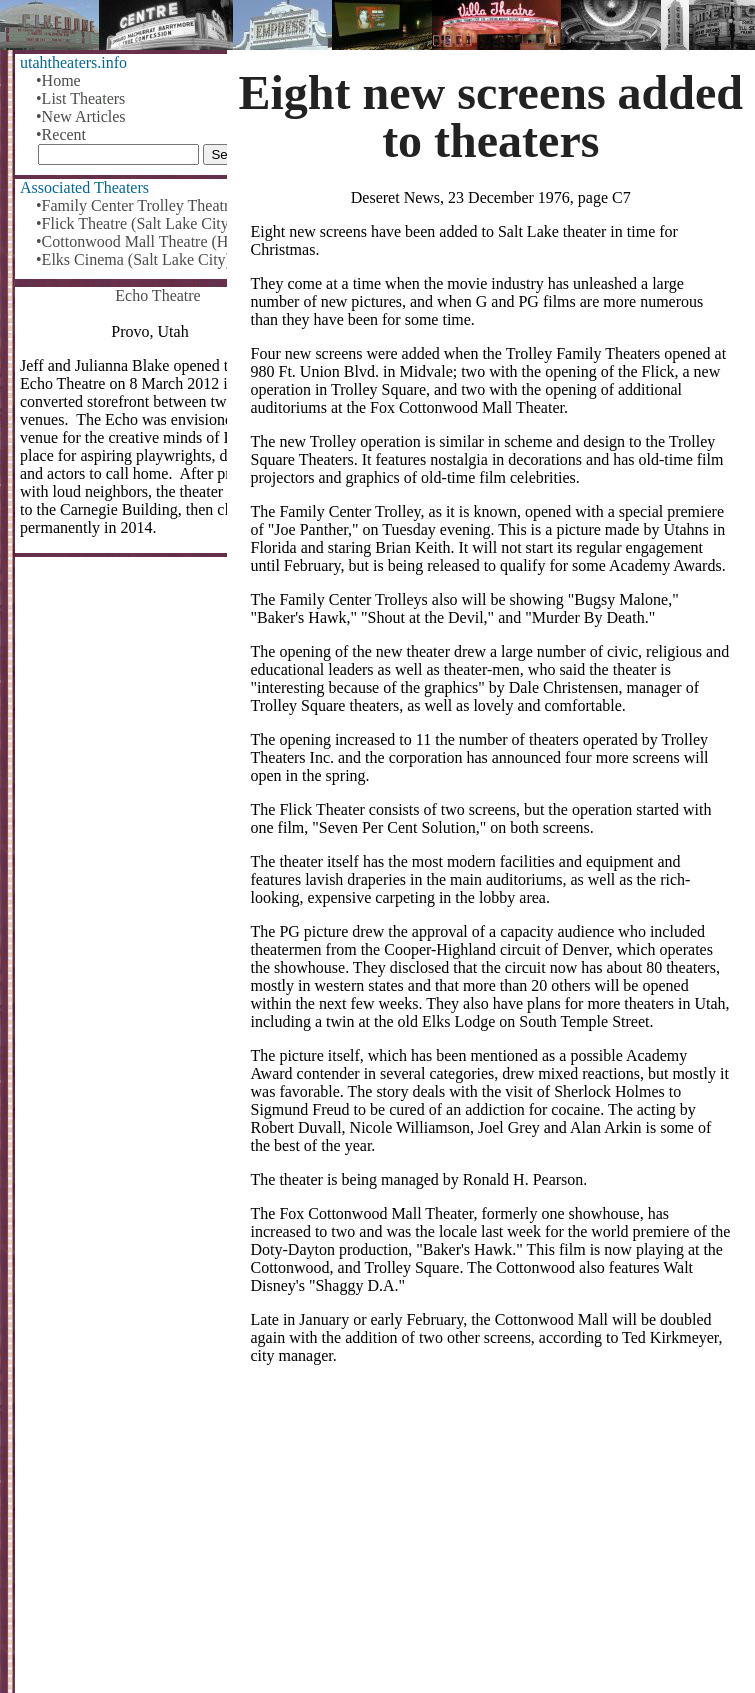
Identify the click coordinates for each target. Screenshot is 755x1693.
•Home (58, 80)
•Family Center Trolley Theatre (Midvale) (158, 205)
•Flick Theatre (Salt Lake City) (135, 223)
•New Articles (81, 116)
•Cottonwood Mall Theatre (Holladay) (158, 241)
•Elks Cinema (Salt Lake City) (133, 259)
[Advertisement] (491, 1537)
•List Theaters (80, 98)
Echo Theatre (157, 295)
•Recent (61, 134)
